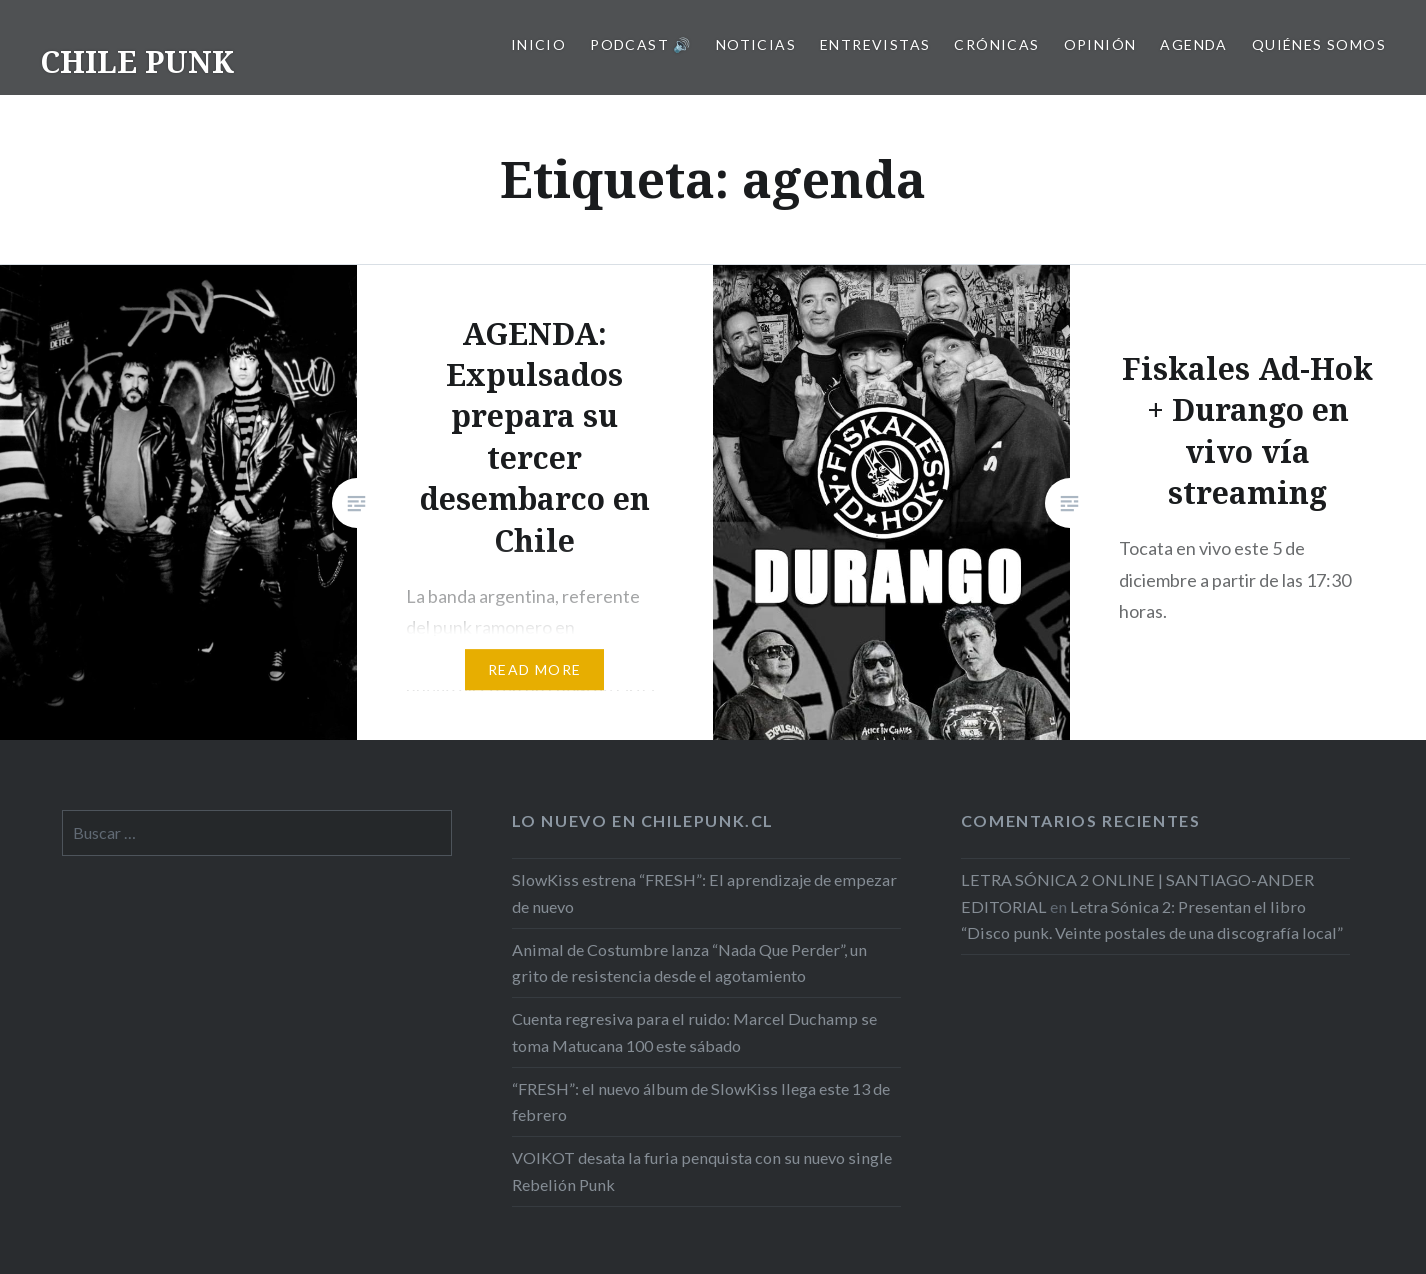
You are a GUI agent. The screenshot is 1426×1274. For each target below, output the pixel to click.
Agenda (1193, 44)
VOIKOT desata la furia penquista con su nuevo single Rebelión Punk (702, 1170)
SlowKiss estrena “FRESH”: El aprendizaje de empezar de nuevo (704, 892)
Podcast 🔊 (641, 44)
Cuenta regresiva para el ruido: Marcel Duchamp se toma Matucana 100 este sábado (694, 1031)
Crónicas (996, 44)
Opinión (1100, 44)
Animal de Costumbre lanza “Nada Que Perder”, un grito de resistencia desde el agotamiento (689, 962)
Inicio (538, 44)
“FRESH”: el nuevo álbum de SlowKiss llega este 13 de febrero (701, 1101)
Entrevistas (875, 44)
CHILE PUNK (137, 61)
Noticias (756, 44)
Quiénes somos (1319, 44)
